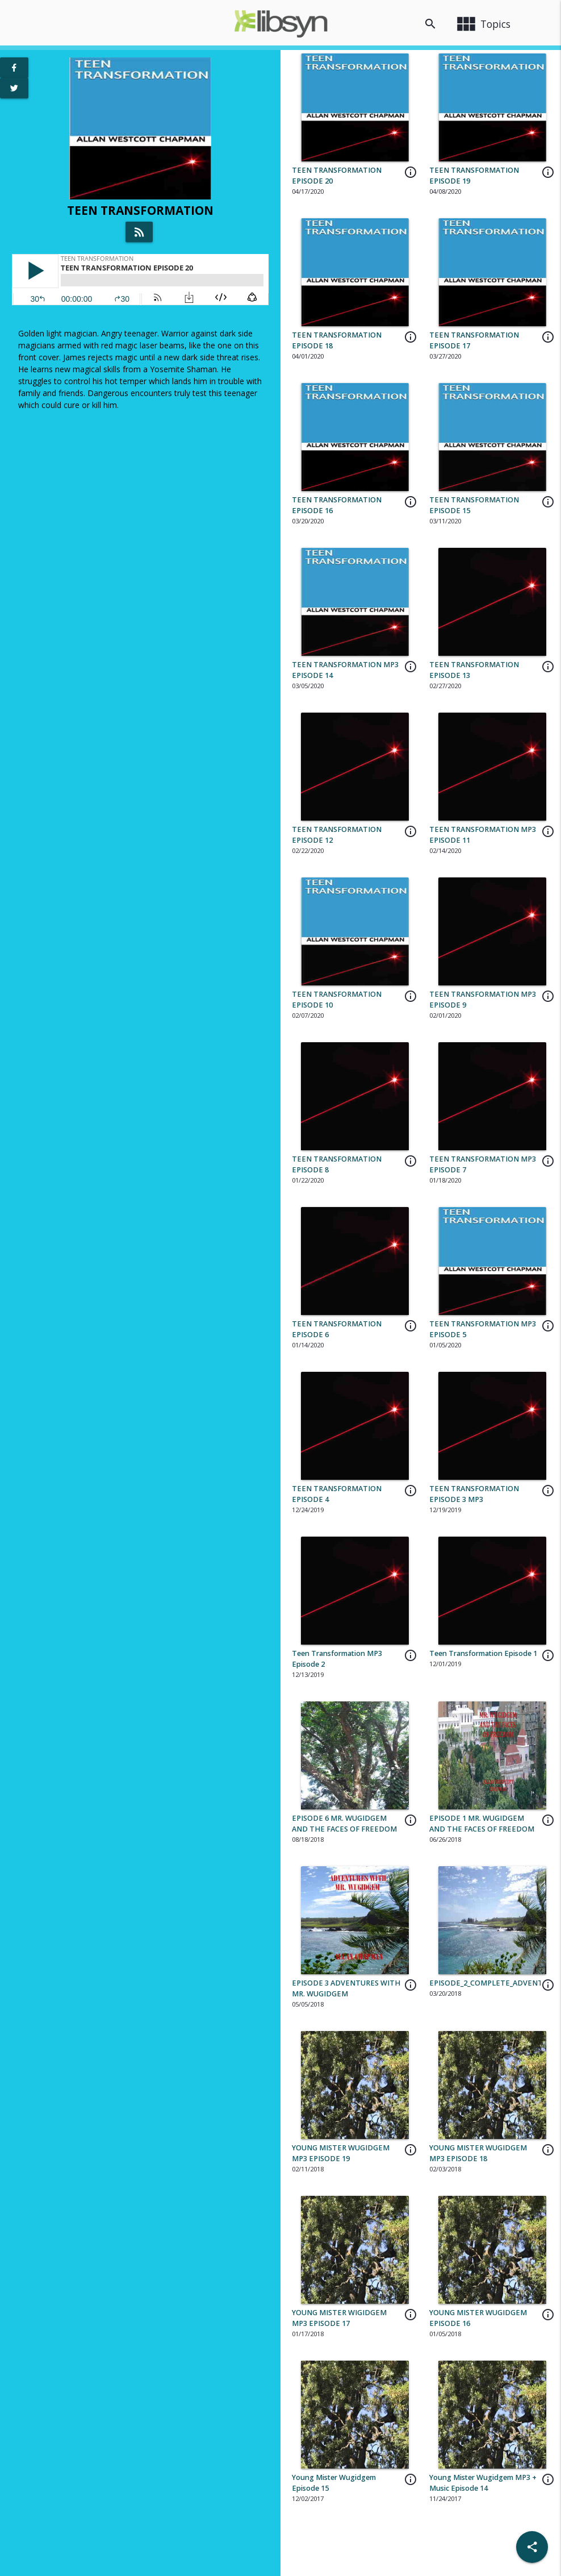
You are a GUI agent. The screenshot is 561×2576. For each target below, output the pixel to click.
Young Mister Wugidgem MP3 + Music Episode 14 (483, 2483)
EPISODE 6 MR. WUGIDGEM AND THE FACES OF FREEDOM (344, 1823)
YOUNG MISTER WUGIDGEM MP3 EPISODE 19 (341, 2153)
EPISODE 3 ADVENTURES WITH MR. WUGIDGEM (346, 1988)
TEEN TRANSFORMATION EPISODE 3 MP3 (474, 1494)
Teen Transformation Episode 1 (483, 1653)
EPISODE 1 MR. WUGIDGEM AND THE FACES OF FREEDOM (481, 1823)
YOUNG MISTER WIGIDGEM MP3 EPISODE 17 (339, 2318)
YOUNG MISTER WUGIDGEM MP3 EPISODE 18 (478, 2153)
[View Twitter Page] (14, 88)
